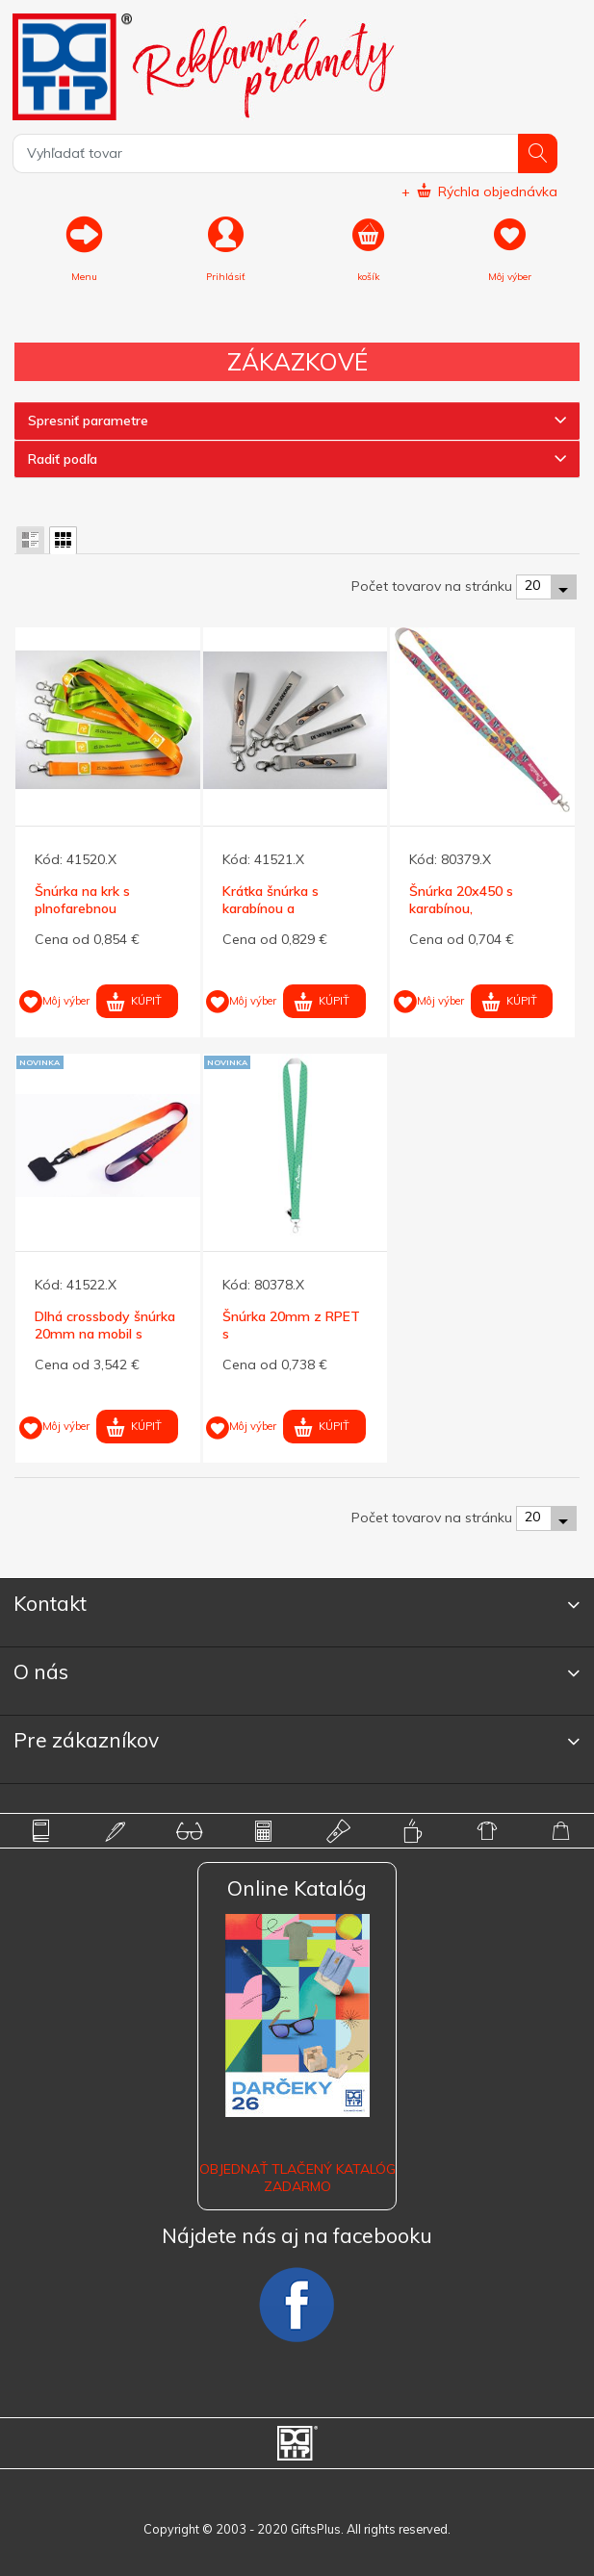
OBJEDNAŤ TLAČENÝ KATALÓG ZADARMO (297, 2177)
